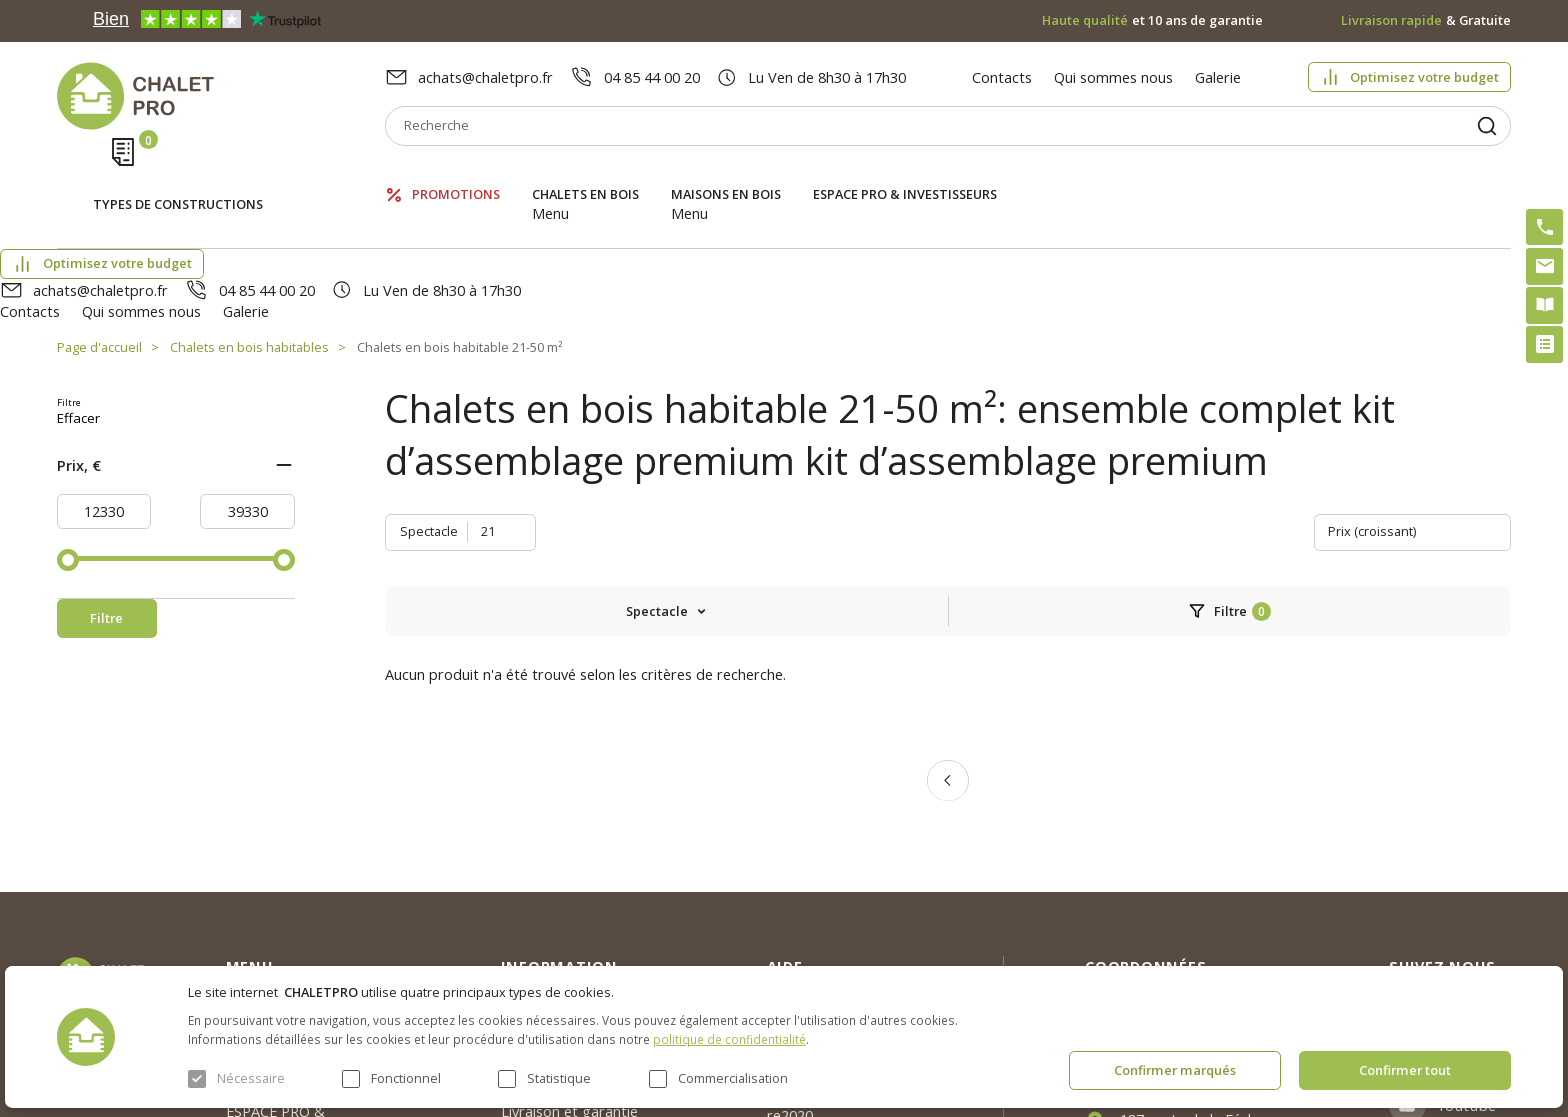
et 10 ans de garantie (1153, 20)
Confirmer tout (1405, 1070)
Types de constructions (178, 176)
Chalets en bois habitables (249, 240)
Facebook (1472, 863)
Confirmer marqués (1175, 1070)
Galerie (1218, 77)
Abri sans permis (822, 866)
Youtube (1467, 913)
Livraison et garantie (569, 919)
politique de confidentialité (729, 1039)
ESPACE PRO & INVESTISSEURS (905, 174)
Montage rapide (821, 959)
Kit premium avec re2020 (825, 912)
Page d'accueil (99, 240)
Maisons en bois (726, 174)
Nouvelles (533, 846)
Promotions (456, 174)
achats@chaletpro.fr (485, 77)
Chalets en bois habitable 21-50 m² (459, 240)
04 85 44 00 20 (652, 77)
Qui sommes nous (1113, 77)
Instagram (1474, 814)
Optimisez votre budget (1424, 77)
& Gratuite (1426, 20)
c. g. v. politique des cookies (593, 955)
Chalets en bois (585, 174)
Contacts (1002, 77)
